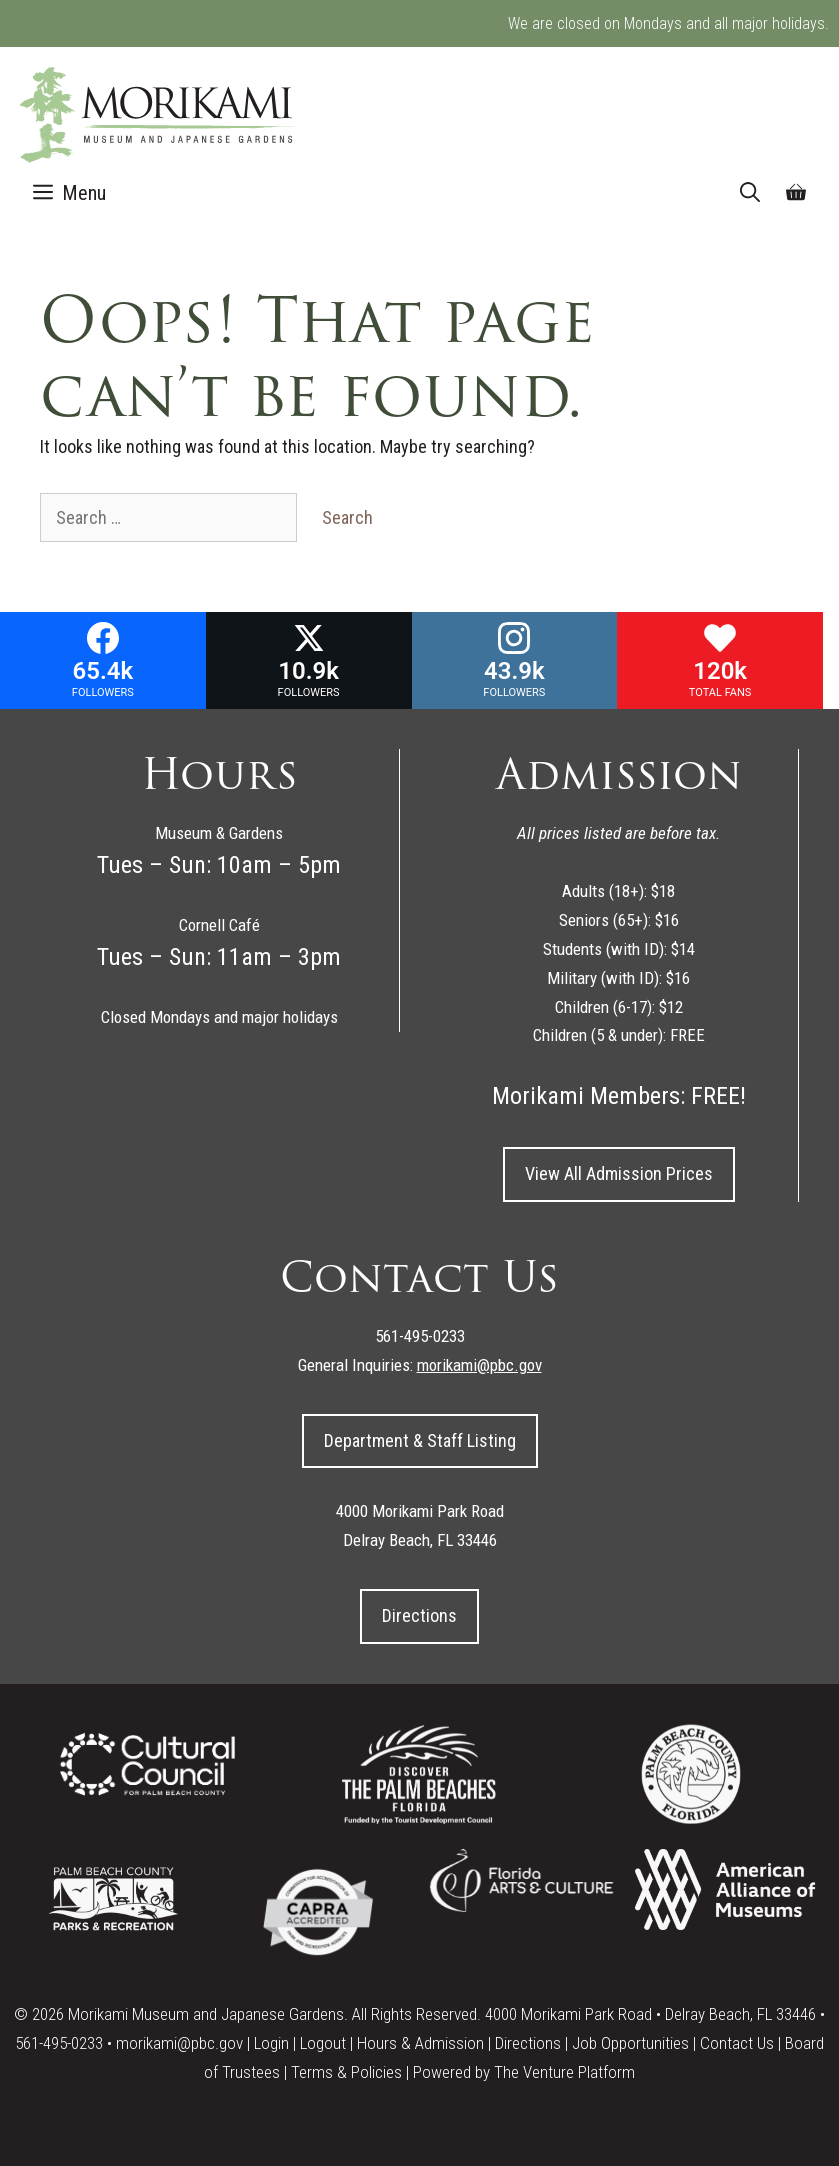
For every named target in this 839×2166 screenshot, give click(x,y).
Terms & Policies (346, 2072)
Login (271, 2043)
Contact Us (737, 2043)
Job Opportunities (630, 2043)
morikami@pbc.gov (179, 2043)
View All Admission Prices (619, 1173)
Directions (419, 1615)
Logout (323, 2043)
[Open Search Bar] (750, 193)
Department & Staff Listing (420, 1440)
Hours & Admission (420, 2043)
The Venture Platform (564, 2072)
